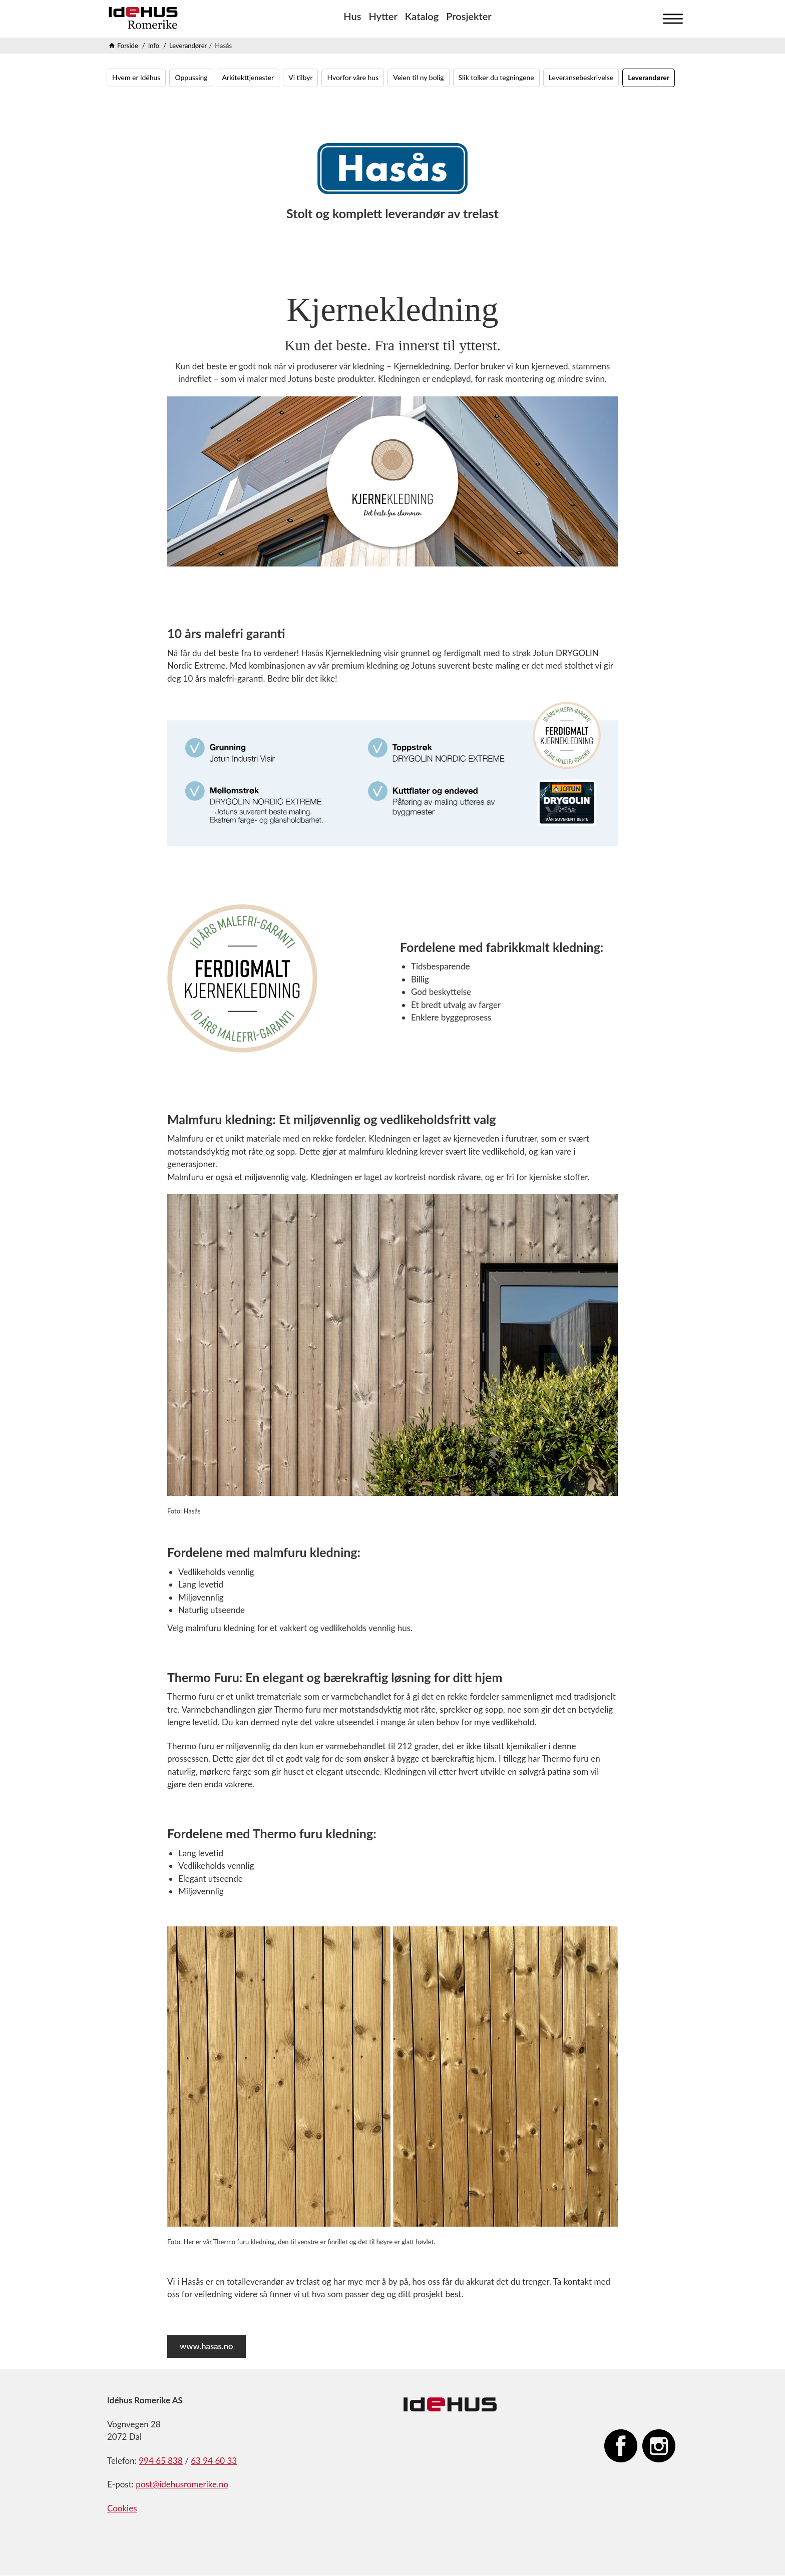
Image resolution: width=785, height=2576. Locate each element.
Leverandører (188, 46)
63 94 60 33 (214, 2461)
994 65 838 (161, 2461)
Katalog (422, 16)
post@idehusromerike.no (182, 2484)
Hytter (382, 16)
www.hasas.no (207, 2347)
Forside (127, 46)
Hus (352, 16)
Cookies (122, 2508)
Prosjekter (468, 16)
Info (153, 46)
